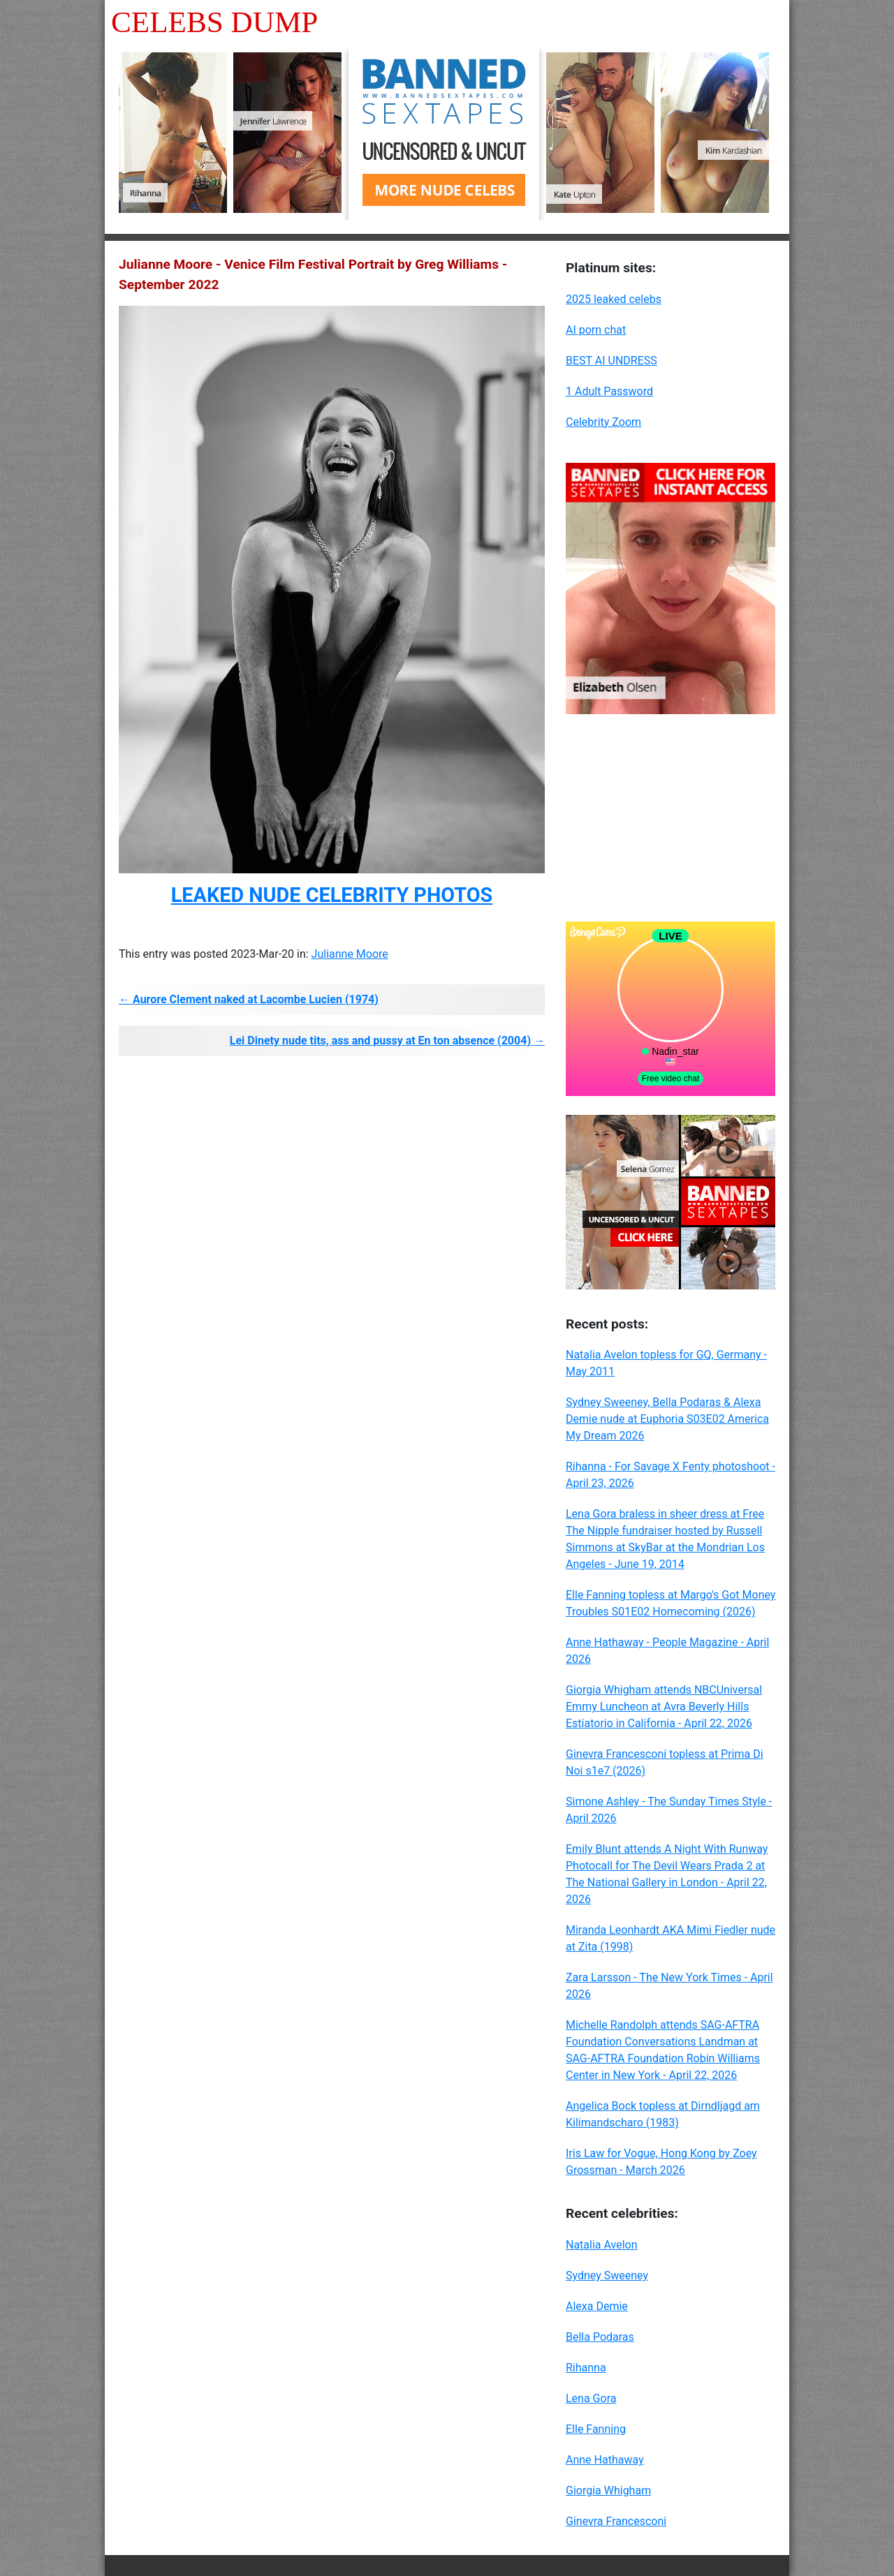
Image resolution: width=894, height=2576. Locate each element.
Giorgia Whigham (608, 2490)
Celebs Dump (214, 22)
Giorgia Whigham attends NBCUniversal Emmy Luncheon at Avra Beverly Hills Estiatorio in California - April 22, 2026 (664, 1706)
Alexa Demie (597, 2306)
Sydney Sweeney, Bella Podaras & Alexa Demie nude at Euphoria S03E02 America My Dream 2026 (667, 1419)
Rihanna (586, 2367)
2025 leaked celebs (613, 299)
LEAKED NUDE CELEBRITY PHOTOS (331, 895)
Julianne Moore (350, 954)
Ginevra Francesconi (616, 2521)
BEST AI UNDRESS (611, 360)
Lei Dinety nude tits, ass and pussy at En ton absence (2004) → (387, 1040)
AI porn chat (596, 329)
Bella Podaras (600, 2337)
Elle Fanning (596, 2429)
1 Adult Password (609, 391)
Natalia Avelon (602, 2244)
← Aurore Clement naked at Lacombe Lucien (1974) (249, 999)
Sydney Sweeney (607, 2275)
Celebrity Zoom (603, 422)
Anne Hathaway (605, 2459)
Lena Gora (591, 2398)
